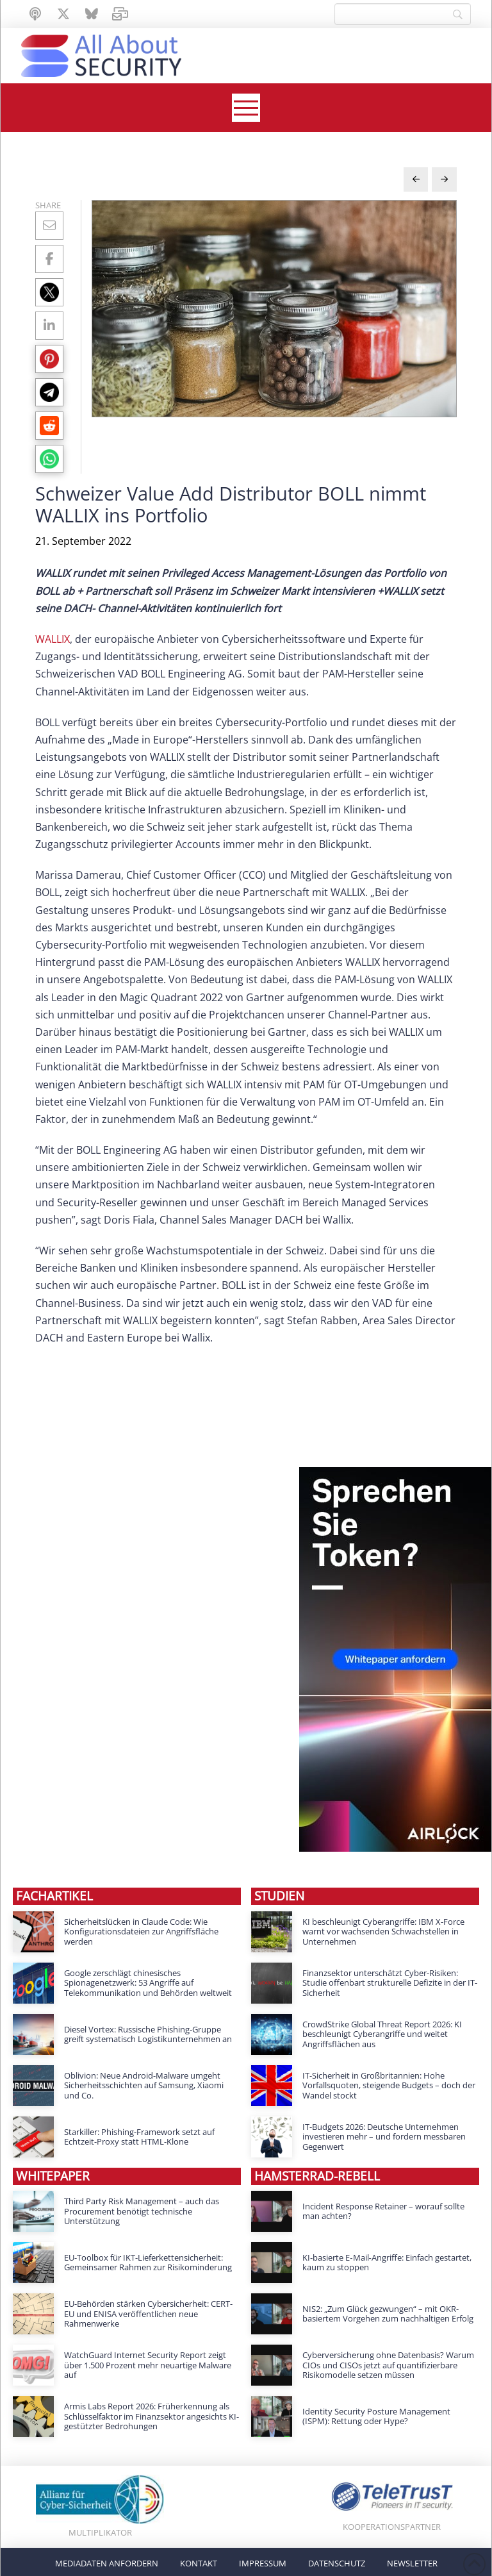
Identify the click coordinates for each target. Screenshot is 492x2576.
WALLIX (52, 639)
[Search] (402, 14)
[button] (246, 108)
